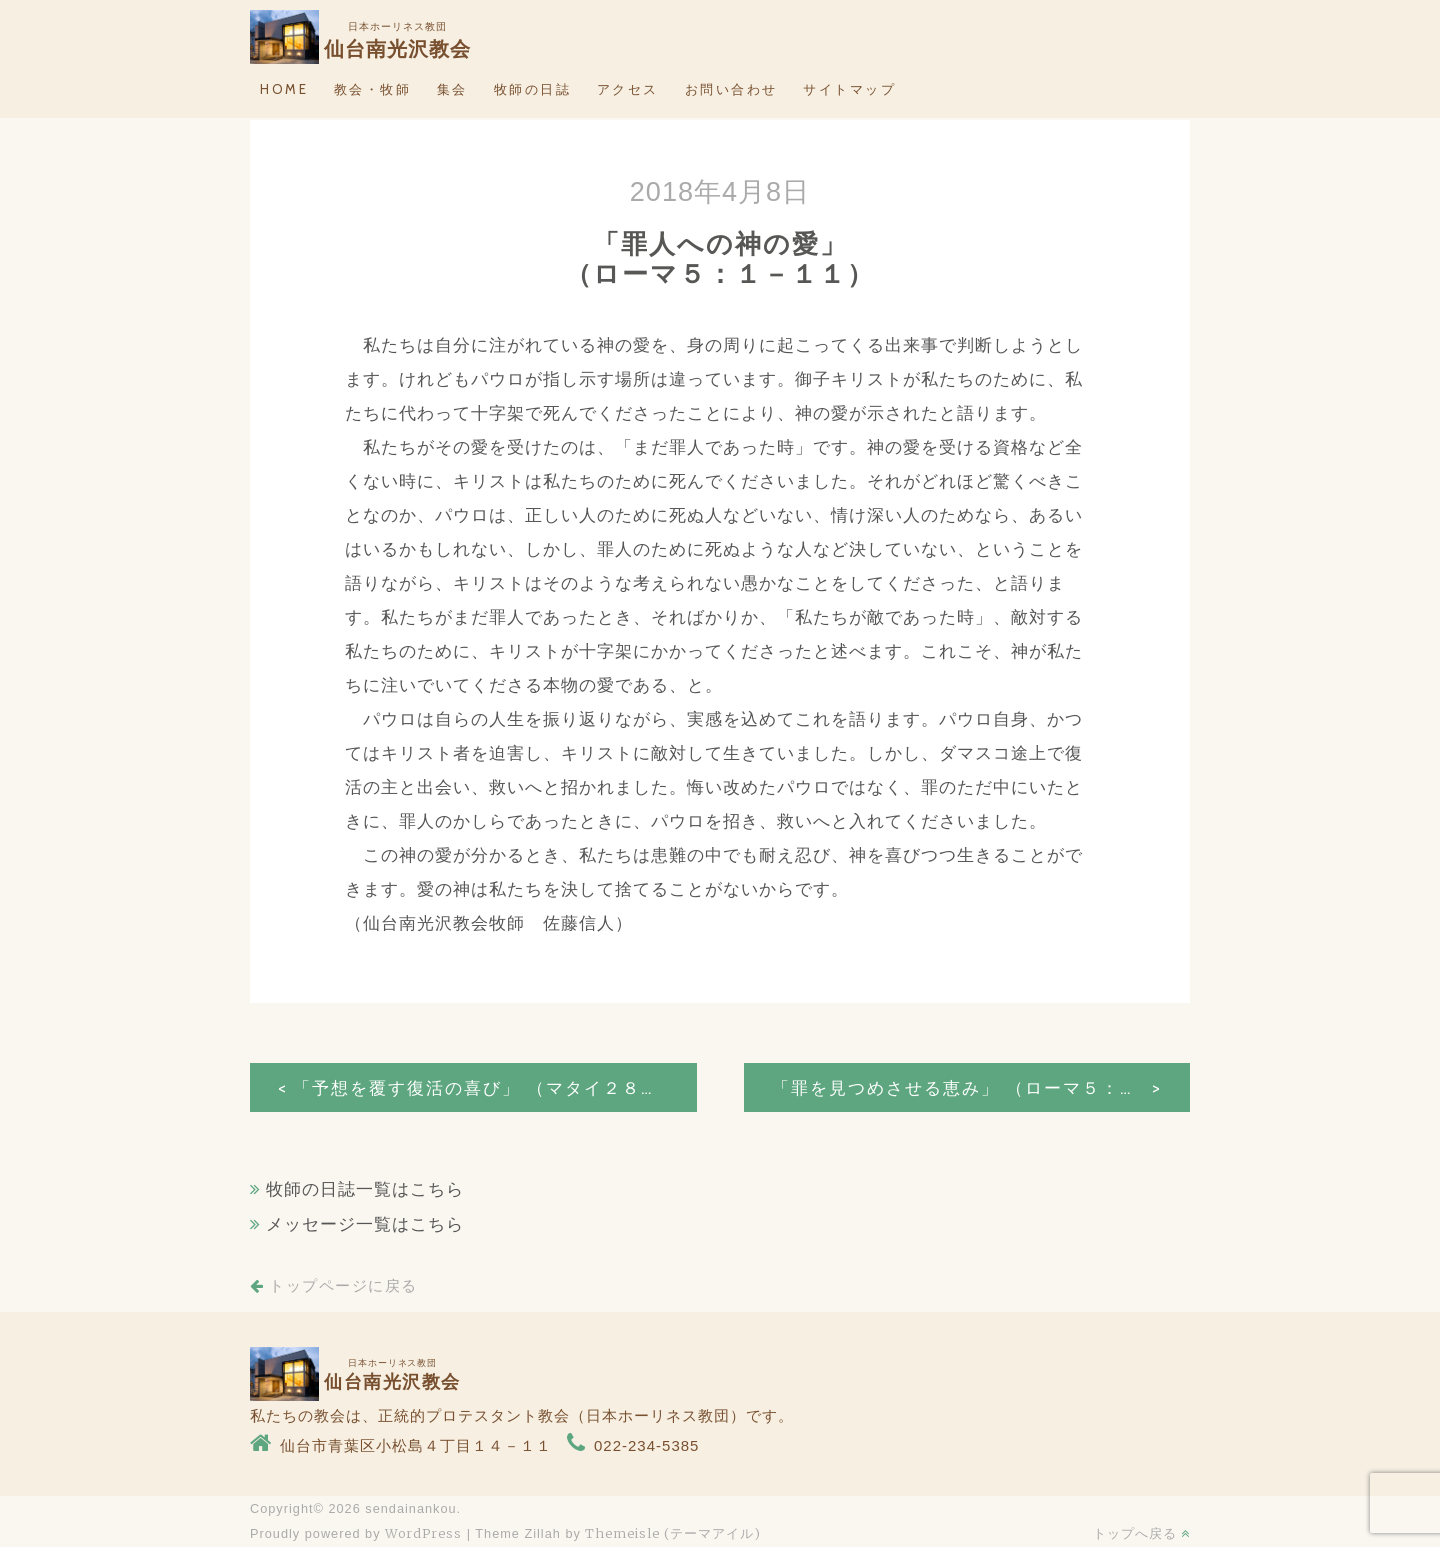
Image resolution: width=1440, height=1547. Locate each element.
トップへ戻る (1141, 1533)
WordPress (423, 1533)
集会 (452, 89)
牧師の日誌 (533, 89)
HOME (284, 89)
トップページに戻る (334, 1286)
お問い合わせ (731, 89)
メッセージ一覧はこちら (365, 1224)
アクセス (628, 89)
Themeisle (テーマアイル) (673, 1533)
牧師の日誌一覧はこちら (365, 1189)
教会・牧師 (373, 89)
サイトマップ (849, 89)
